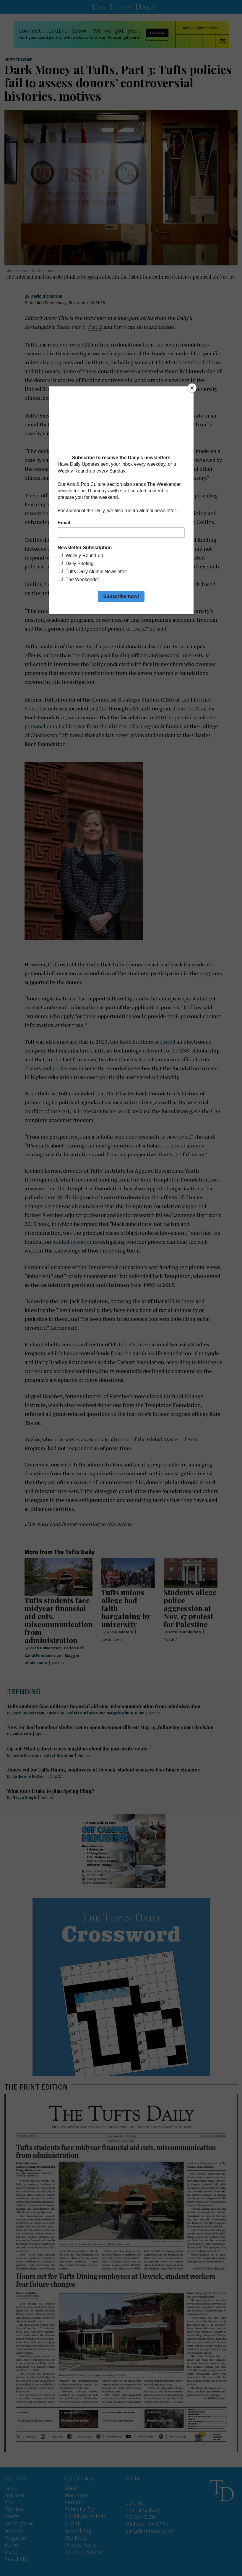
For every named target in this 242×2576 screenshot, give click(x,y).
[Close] (192, 387)
